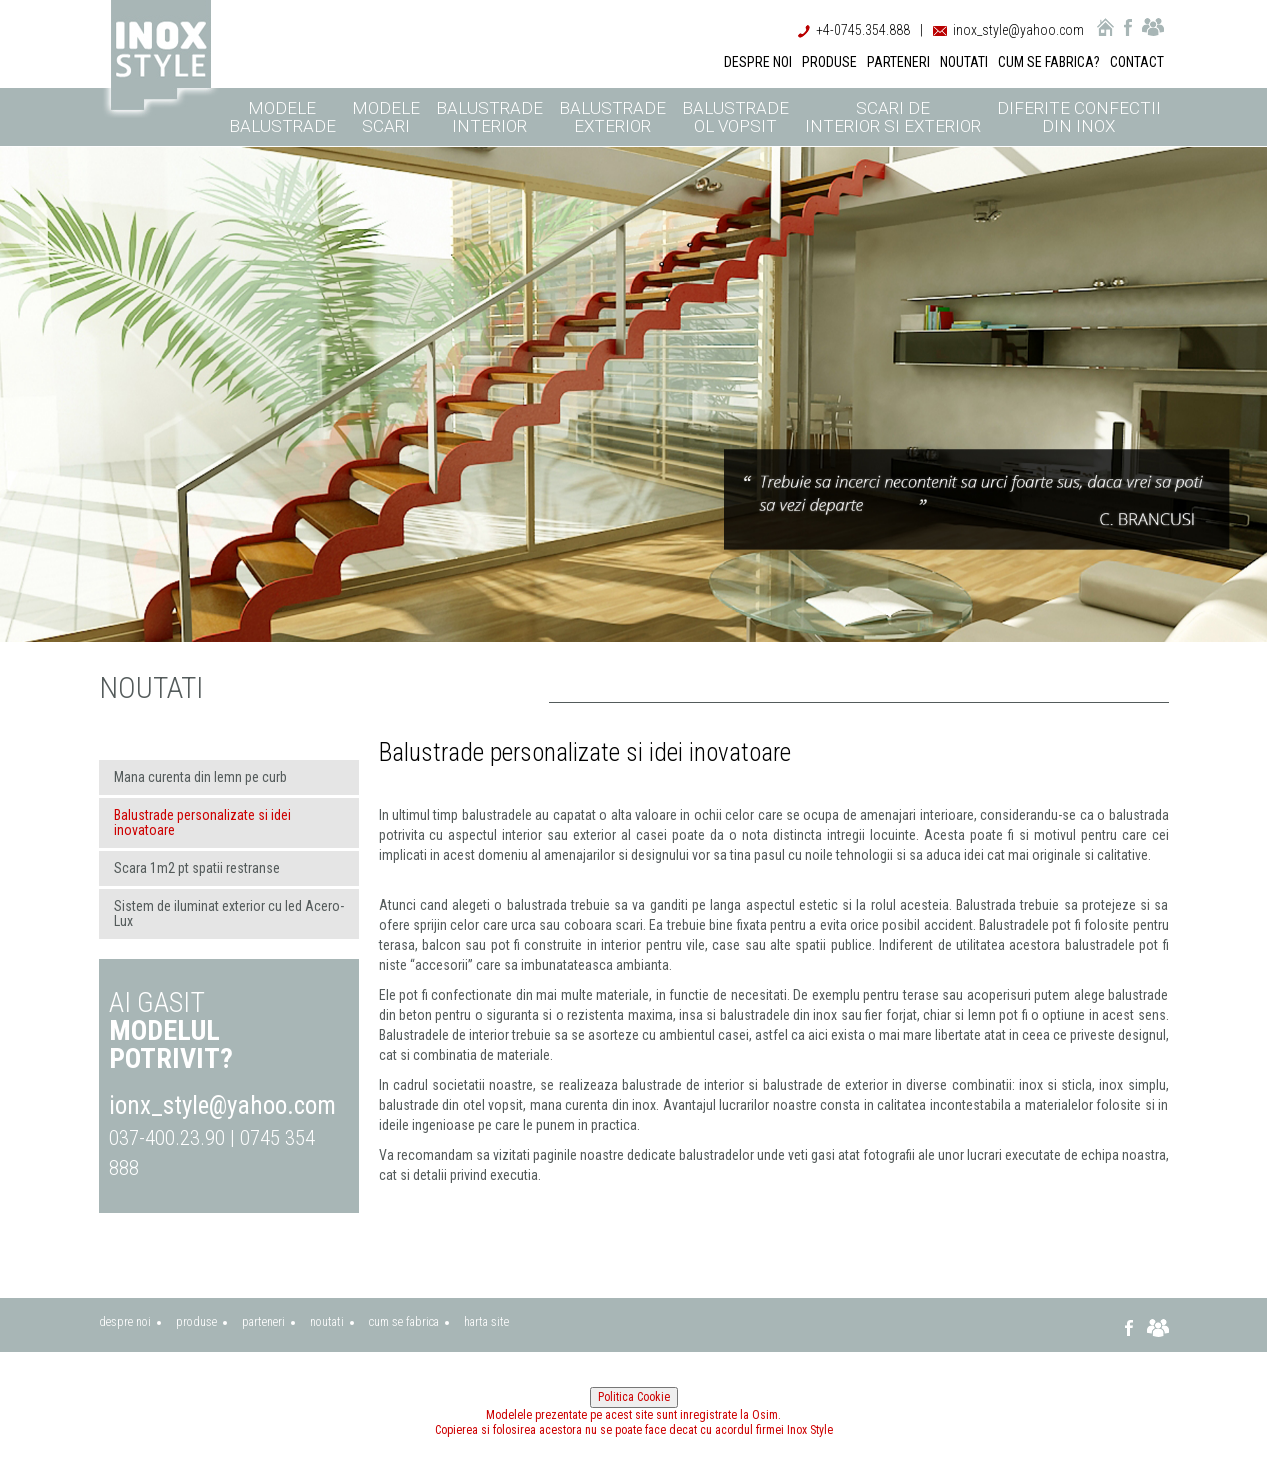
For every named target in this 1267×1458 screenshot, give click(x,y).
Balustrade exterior (612, 117)
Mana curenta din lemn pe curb (200, 777)
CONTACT (1137, 62)
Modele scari (386, 117)
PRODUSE (829, 62)
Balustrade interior (489, 117)
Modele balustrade (282, 117)
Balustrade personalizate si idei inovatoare (202, 822)
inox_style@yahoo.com (1018, 30)
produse (196, 1322)
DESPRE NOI (758, 62)
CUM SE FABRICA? (1049, 62)
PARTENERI (898, 62)
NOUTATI (964, 62)
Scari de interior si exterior (893, 117)
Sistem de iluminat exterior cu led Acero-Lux (229, 913)
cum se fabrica (404, 1322)
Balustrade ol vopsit (735, 117)
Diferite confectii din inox (1079, 117)
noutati (327, 1322)
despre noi (125, 1322)
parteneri (263, 1322)
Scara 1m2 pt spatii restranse (197, 868)
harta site (486, 1322)
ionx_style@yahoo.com (222, 1105)
